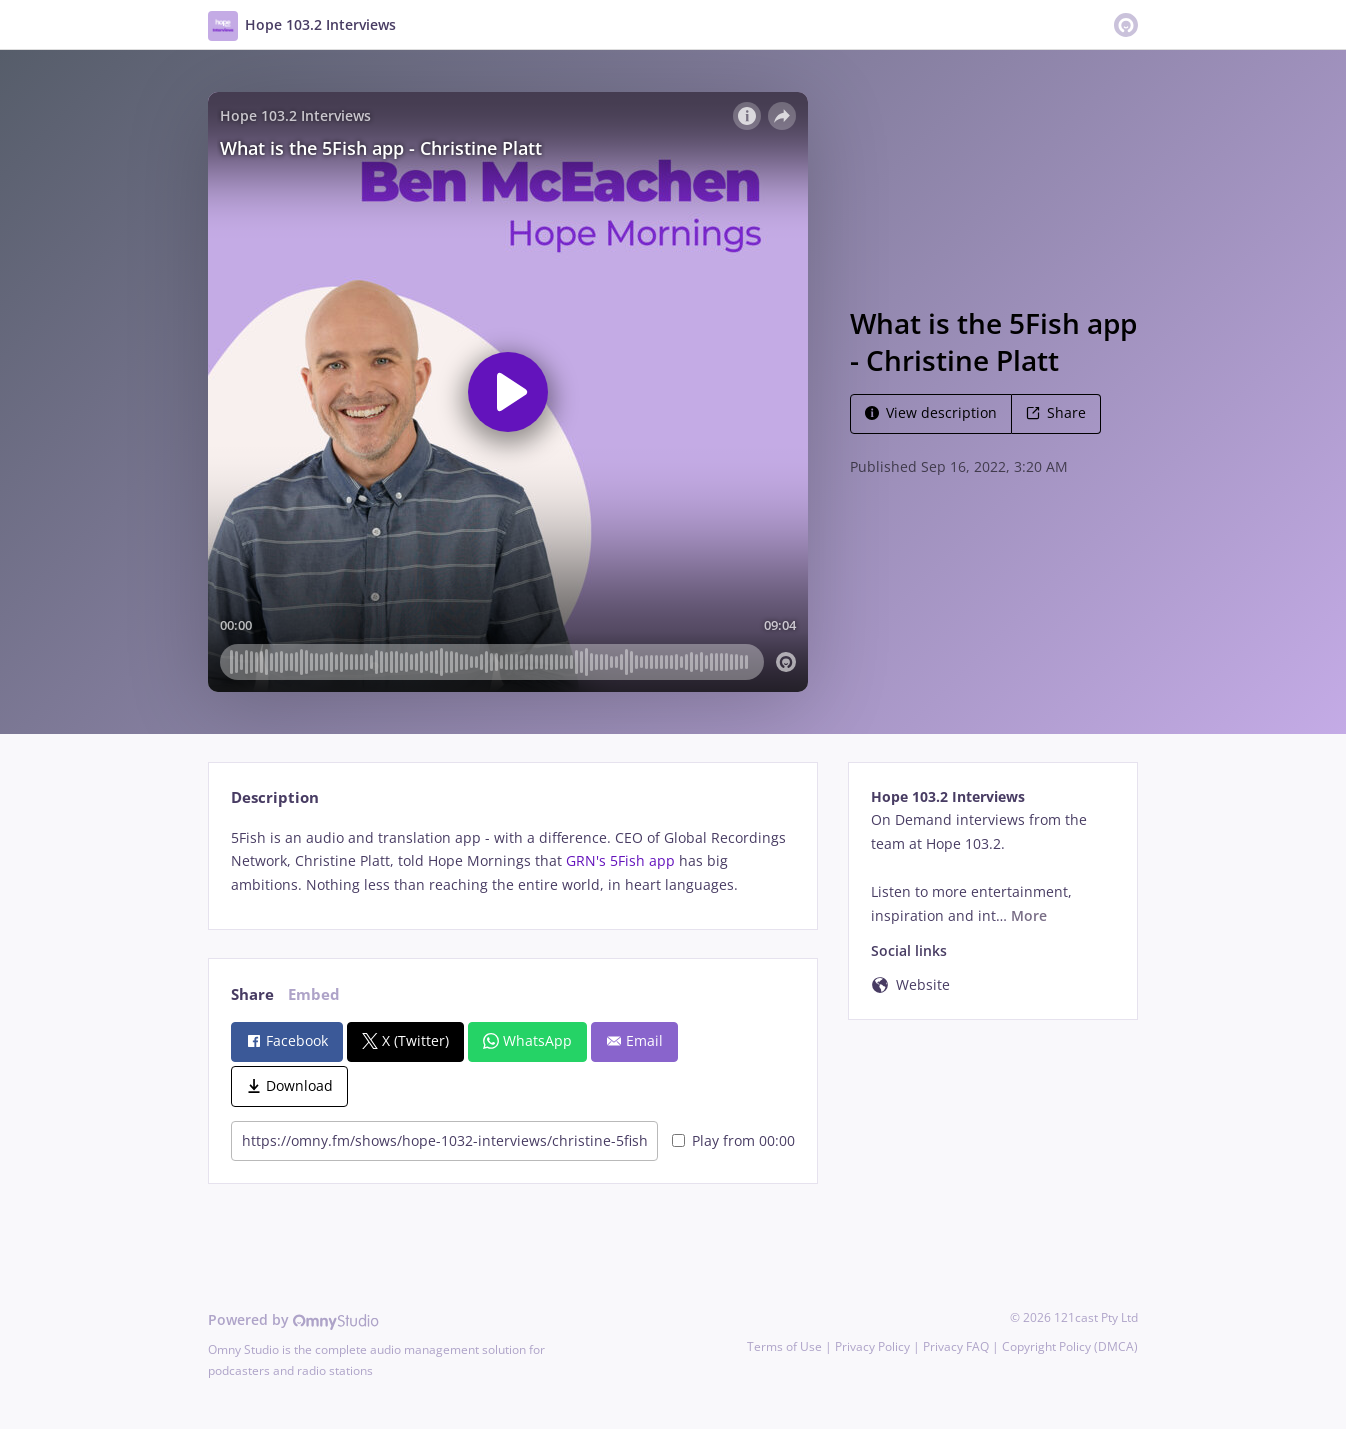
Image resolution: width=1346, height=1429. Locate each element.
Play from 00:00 (733, 1140)
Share (1056, 412)
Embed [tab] (314, 994)
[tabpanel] (512, 861)
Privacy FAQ (956, 1346)
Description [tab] (275, 797)
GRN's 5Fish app (620, 860)
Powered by (293, 1319)
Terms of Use (784, 1346)
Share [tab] (252, 994)
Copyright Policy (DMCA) (1070, 1346)
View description (931, 412)
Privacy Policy (872, 1346)
